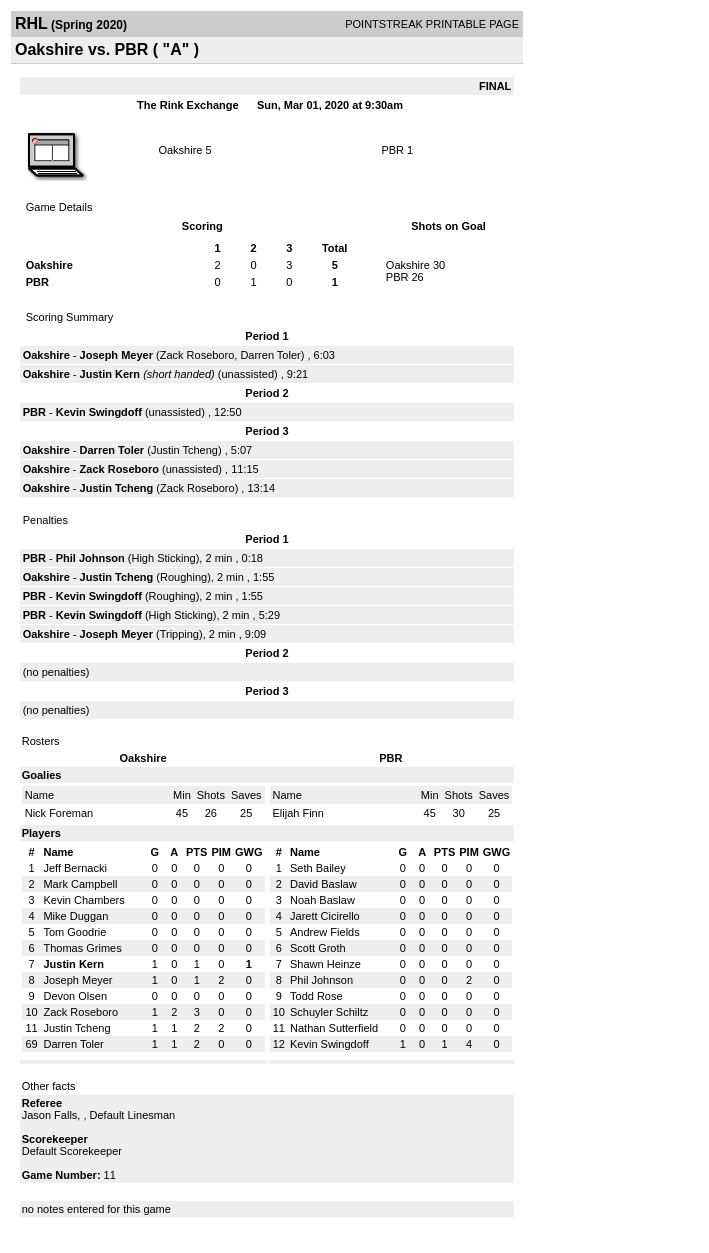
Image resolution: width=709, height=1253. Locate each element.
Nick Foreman (59, 813)
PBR (392, 150)
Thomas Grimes (82, 948)
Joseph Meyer (116, 355)
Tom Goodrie (74, 932)
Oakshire (180, 150)
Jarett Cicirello (325, 916)
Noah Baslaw (322, 900)
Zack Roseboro (197, 355)
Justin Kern (110, 374)
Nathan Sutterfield (334, 1028)
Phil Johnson (90, 558)
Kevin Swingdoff (99, 412)
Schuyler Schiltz (329, 1012)
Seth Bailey (318, 868)
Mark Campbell (80, 884)
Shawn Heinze (325, 964)
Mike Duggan (75, 916)
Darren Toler (270, 355)
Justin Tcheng (184, 450)
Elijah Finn (298, 813)
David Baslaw (323, 884)
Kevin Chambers (83, 900)
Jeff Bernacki (74, 868)
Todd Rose (316, 996)
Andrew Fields (325, 932)
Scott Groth (318, 948)
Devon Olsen (75, 996)
